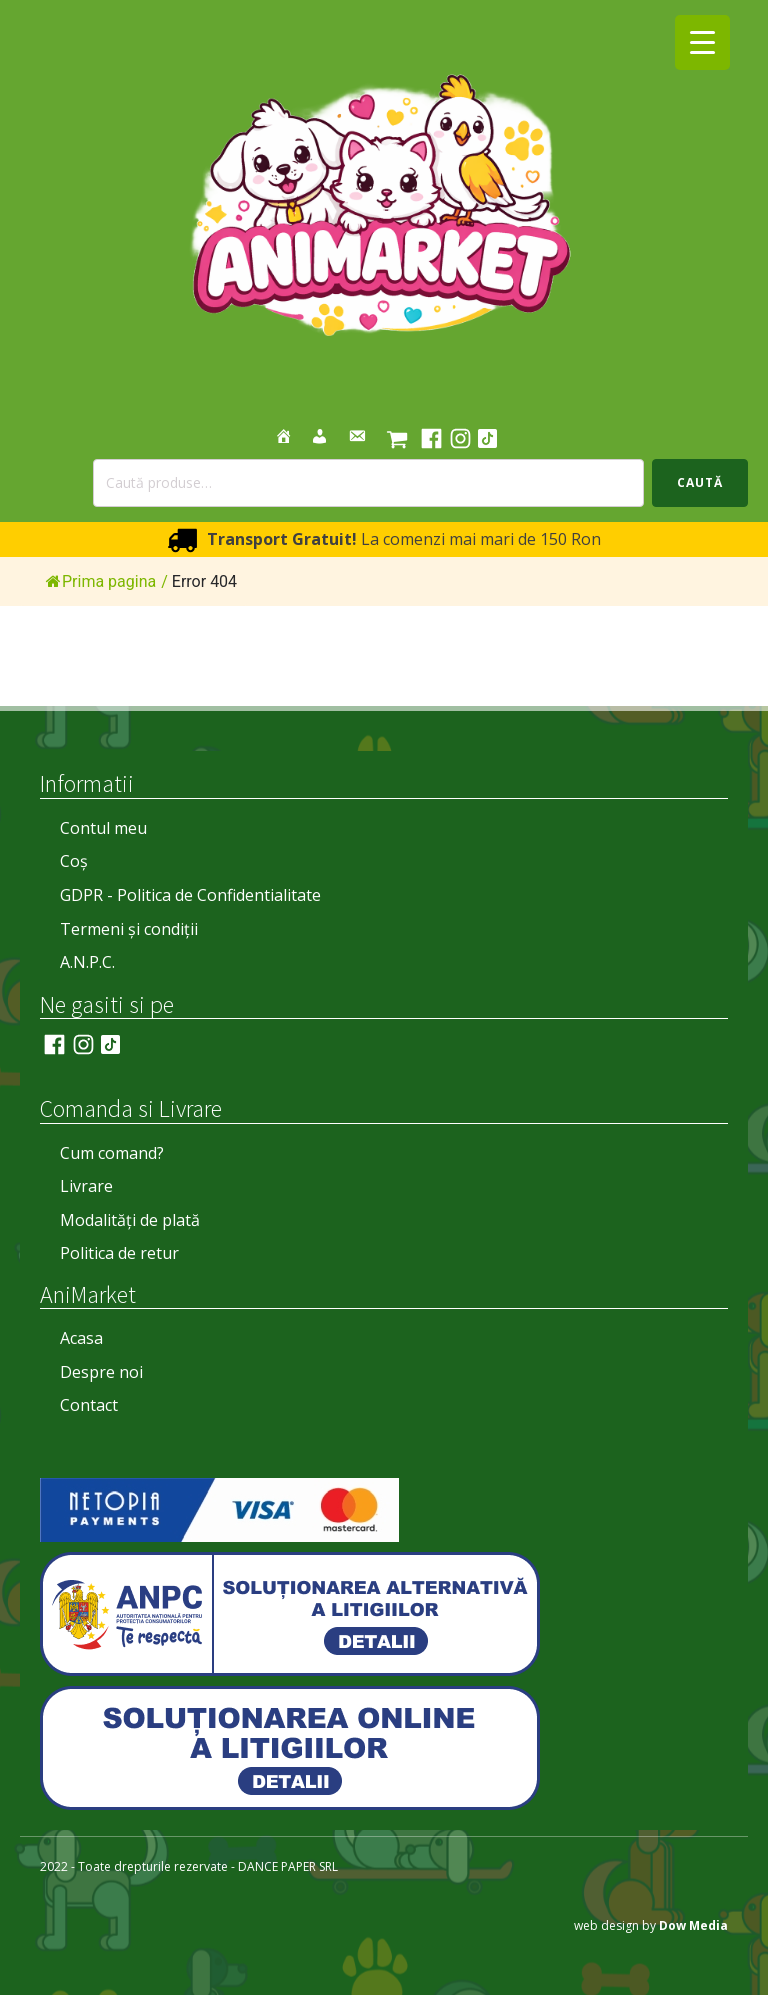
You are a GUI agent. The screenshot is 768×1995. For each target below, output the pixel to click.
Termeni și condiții (129, 929)
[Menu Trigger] (702, 42)
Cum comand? (112, 1153)
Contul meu (103, 828)
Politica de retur (119, 1253)
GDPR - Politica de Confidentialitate (190, 895)
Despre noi (101, 1372)
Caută (700, 482)
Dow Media (693, 1925)
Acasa (81, 1338)
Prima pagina (101, 581)
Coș (74, 861)
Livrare (86, 1186)
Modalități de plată (130, 1220)
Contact (89, 1405)
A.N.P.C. (87, 962)
